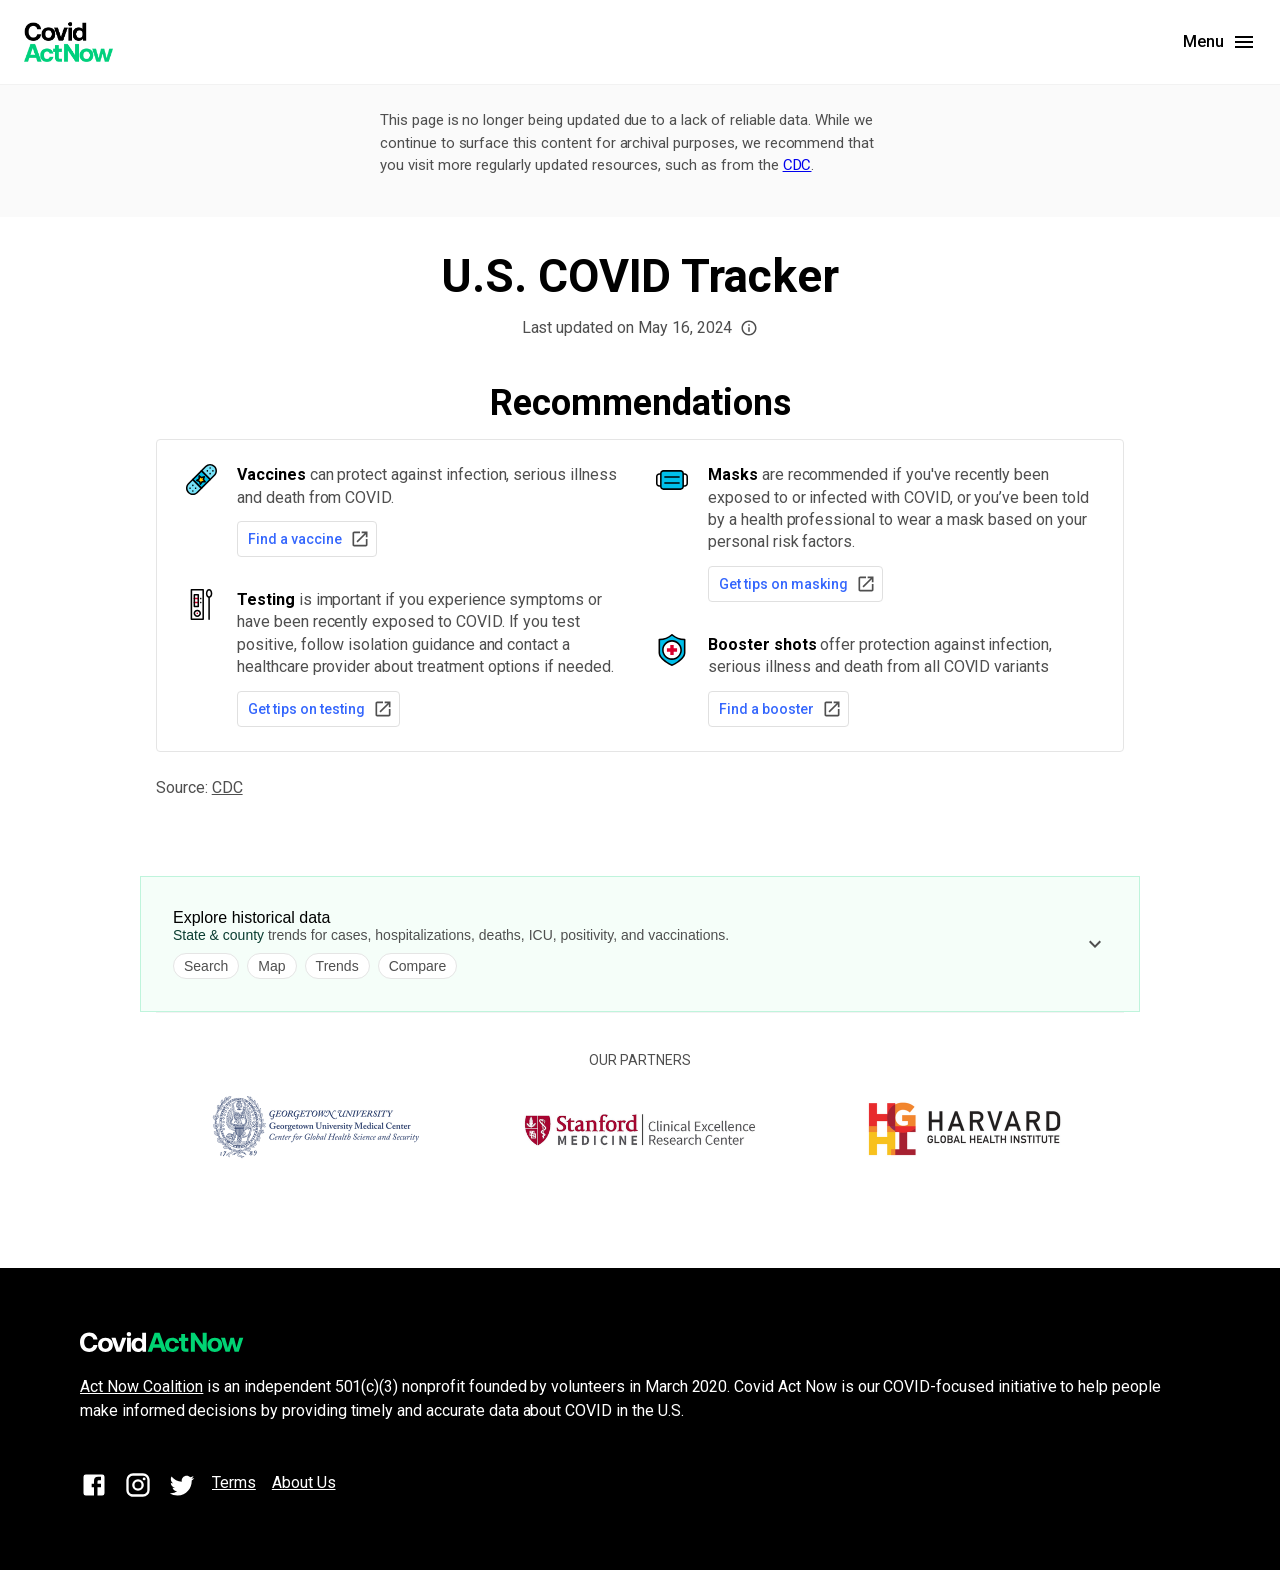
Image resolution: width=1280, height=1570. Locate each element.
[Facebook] (94, 1488)
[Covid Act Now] (68, 42)
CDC (797, 165)
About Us (304, 1482)
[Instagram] (138, 1488)
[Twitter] (182, 1488)
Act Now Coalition (141, 1386)
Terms (234, 1482)
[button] (749, 328)
